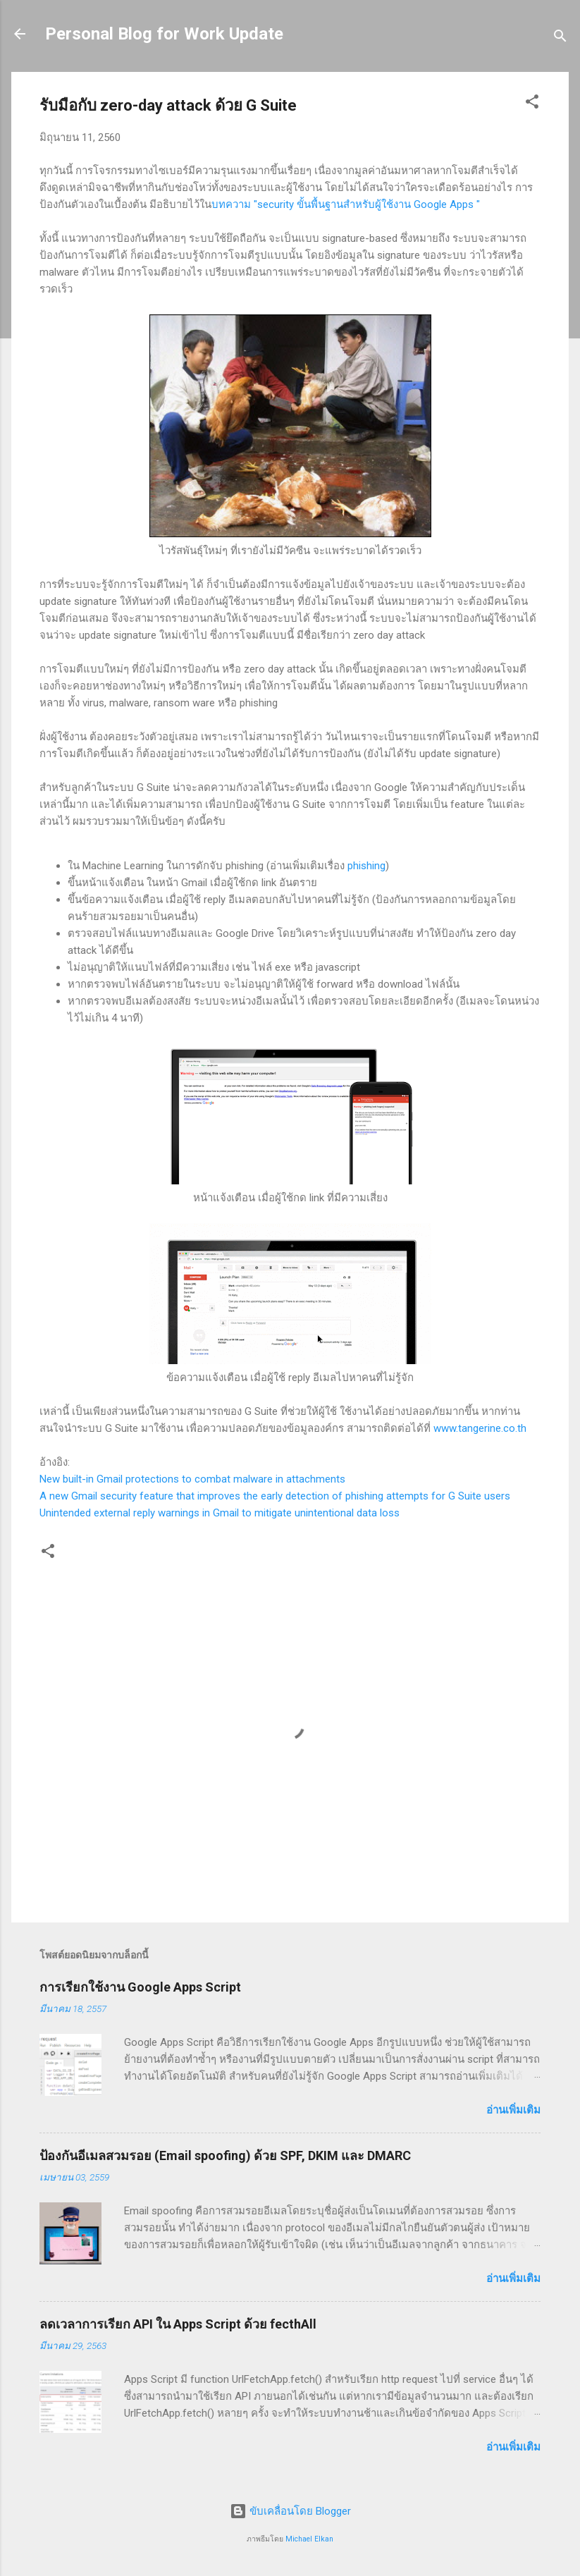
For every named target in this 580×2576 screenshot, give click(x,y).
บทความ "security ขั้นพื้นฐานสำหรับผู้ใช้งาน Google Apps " (345, 204)
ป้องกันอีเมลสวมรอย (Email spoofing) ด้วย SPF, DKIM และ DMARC (225, 2155)
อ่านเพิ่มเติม (513, 2110)
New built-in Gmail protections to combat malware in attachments (192, 1479)
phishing (366, 865)
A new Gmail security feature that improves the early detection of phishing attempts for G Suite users (274, 1496)
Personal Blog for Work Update (164, 34)
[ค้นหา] (560, 38)
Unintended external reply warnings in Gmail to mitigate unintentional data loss (219, 1513)
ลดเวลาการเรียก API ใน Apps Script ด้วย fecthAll (177, 2324)
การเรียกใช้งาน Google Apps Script (140, 1987)
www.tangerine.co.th (479, 1428)
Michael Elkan (309, 2539)
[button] (532, 104)
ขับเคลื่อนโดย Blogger (290, 2511)
